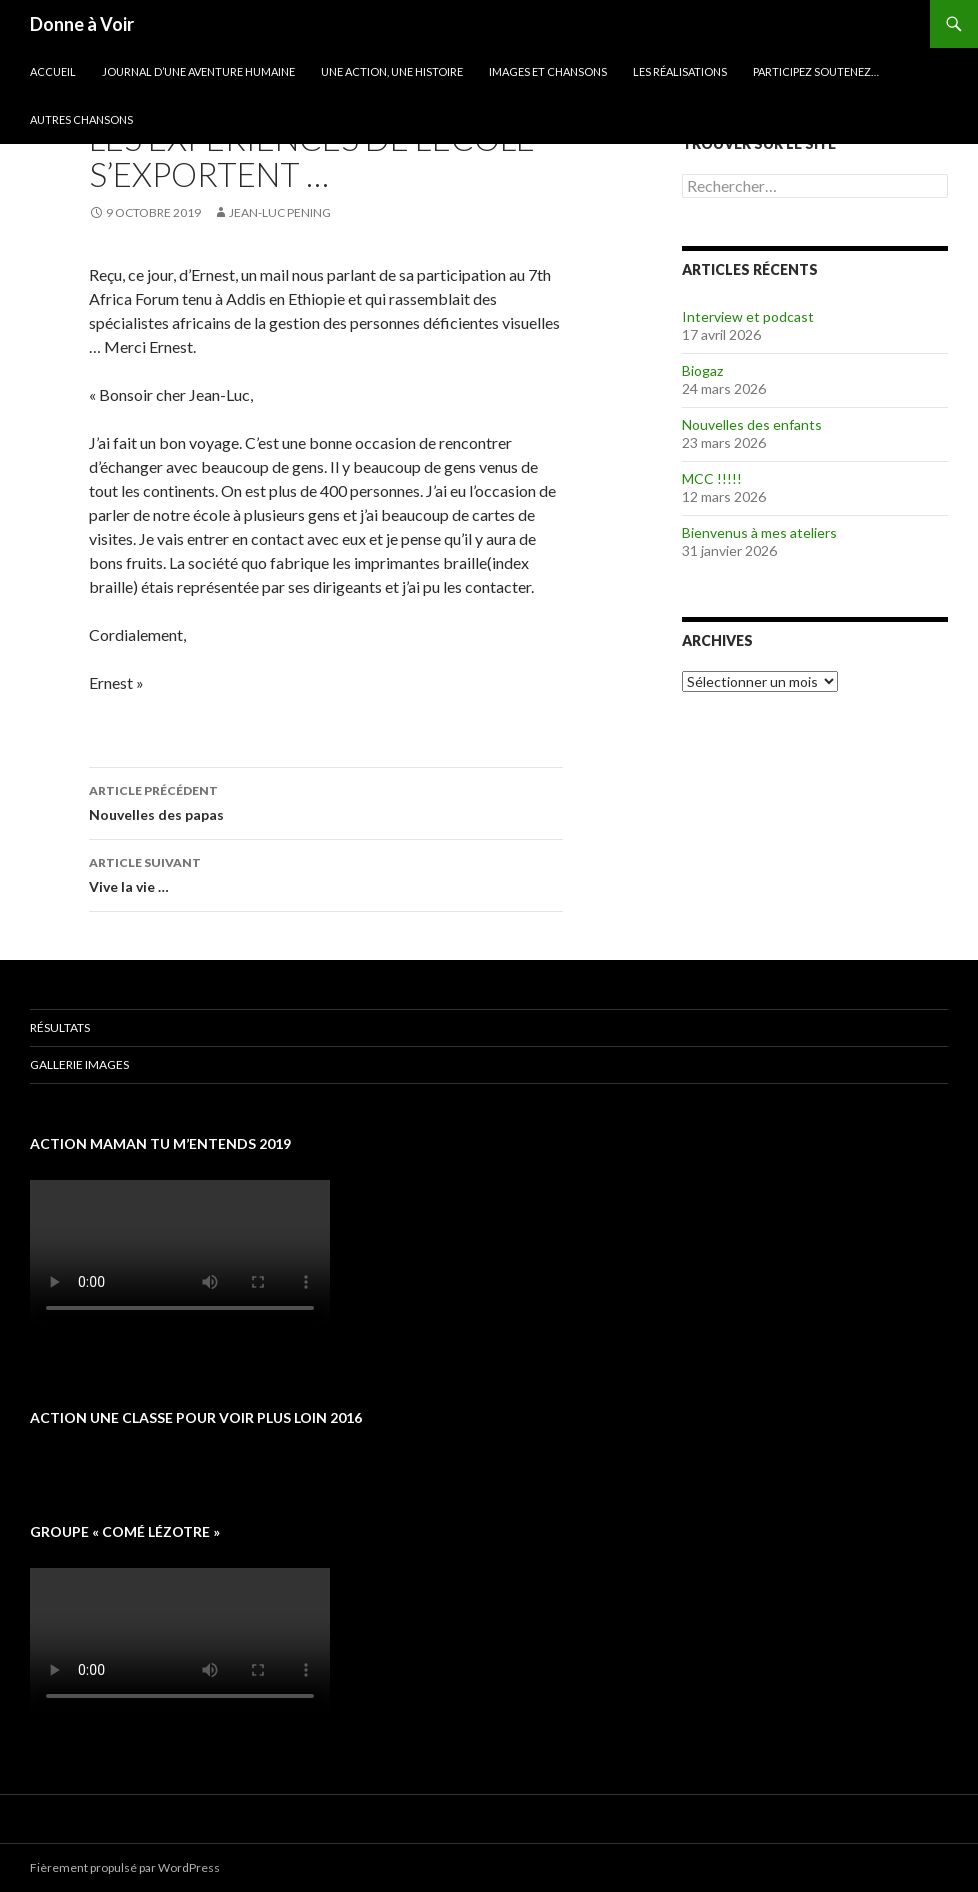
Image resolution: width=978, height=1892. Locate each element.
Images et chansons (548, 71)
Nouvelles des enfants (752, 424)
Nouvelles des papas (326, 801)
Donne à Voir (82, 24)
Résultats (60, 1027)
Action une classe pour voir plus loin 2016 (196, 1417)
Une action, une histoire (392, 71)
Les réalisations (680, 71)
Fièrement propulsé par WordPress (125, 1867)
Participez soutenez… (816, 71)
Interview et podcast (748, 316)
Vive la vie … (326, 873)
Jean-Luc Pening (280, 212)
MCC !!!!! (712, 478)
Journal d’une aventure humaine (198, 71)
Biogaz (702, 370)
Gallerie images (79, 1064)
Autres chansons (81, 119)
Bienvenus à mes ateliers (759, 532)
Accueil (53, 71)
